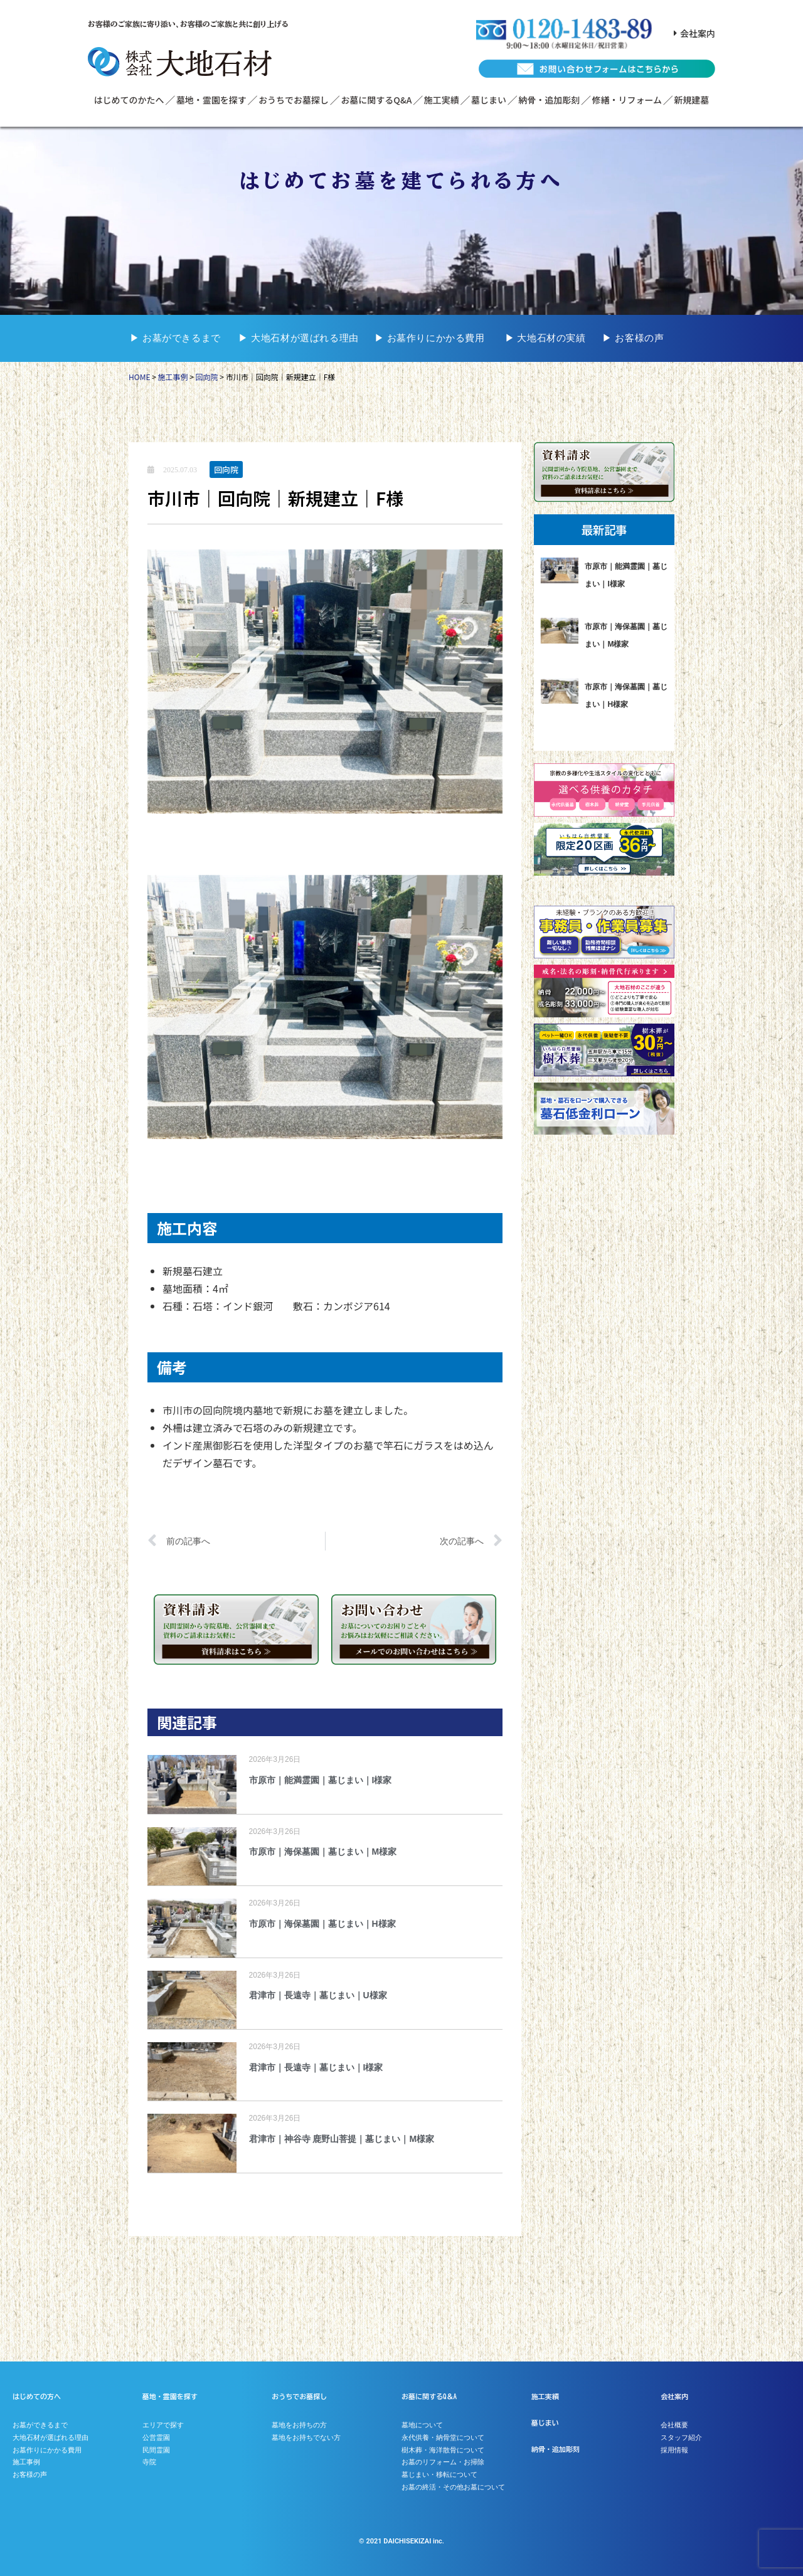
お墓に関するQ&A (376, 99)
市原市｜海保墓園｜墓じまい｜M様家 (323, 1852)
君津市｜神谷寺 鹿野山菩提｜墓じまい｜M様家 (342, 2139)
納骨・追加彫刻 (549, 99)
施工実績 (441, 99)
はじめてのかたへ (129, 99)
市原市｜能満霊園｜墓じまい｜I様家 (320, 1780)
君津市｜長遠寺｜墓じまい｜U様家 (318, 1995)
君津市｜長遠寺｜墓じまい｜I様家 (316, 2067)
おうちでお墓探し (293, 99)
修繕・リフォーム (627, 99)
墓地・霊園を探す (211, 99)
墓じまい (488, 99)
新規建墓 (691, 99)
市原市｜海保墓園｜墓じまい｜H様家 (322, 1924)
